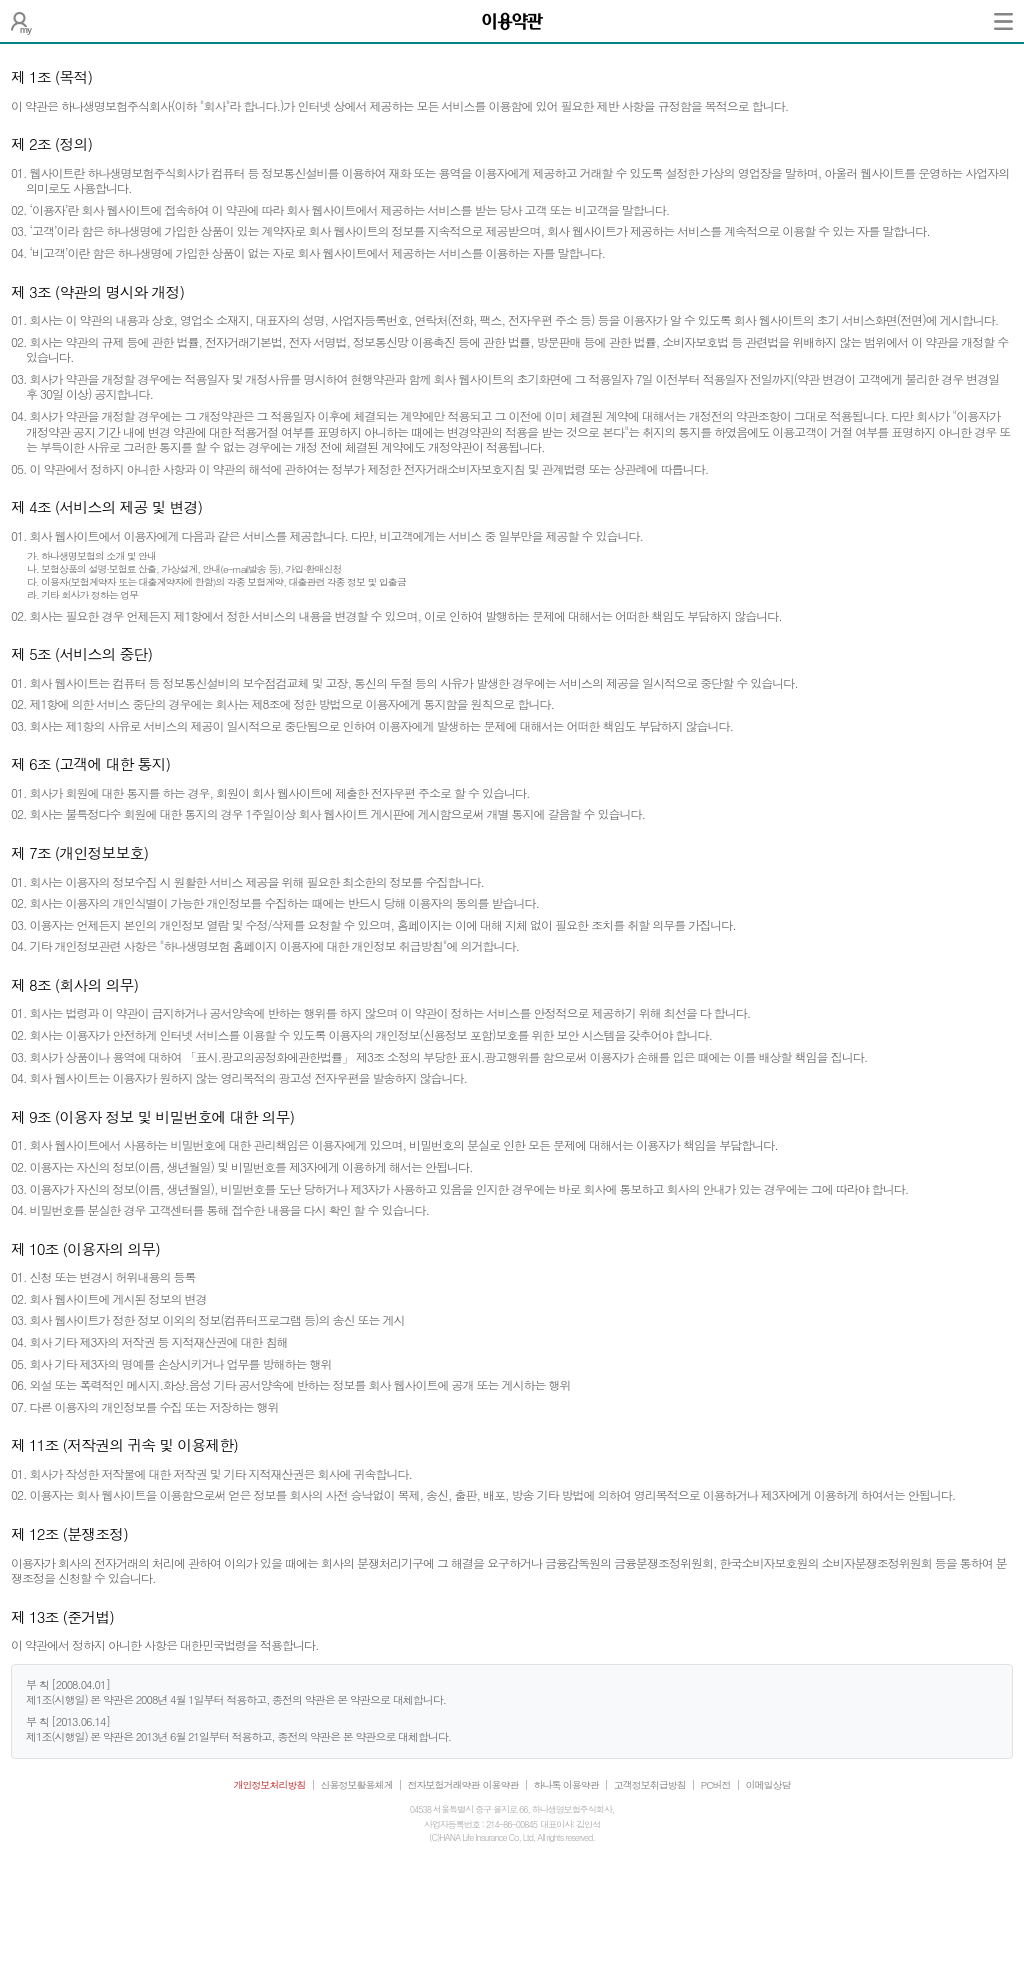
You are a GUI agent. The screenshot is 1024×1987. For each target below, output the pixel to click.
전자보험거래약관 (444, 1785)
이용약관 (501, 1785)
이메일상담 (768, 1785)
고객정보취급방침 (650, 1785)
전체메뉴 (1003, 21)
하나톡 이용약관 (566, 1785)
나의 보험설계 (21, 21)
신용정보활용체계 (357, 1785)
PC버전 (716, 1785)
